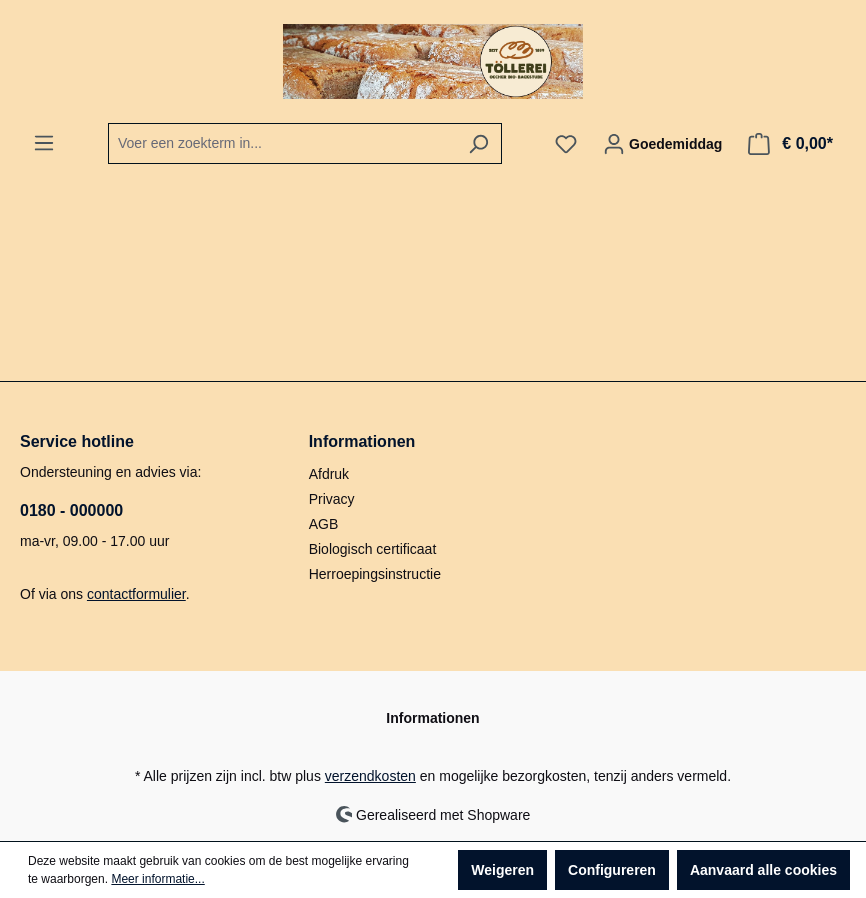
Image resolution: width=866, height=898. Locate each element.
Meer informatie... (157, 879)
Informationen (362, 441)
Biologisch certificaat (373, 549)
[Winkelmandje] (790, 144)
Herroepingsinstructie (375, 574)
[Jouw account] (662, 144)
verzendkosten (370, 776)
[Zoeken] (478, 143)
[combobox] (282, 143)
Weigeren (502, 870)
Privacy (332, 499)
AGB (324, 524)
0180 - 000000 (71, 510)
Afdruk (329, 474)
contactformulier (136, 594)
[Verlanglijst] (566, 144)
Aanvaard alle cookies (763, 870)
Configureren (612, 870)
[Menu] (44, 143)
